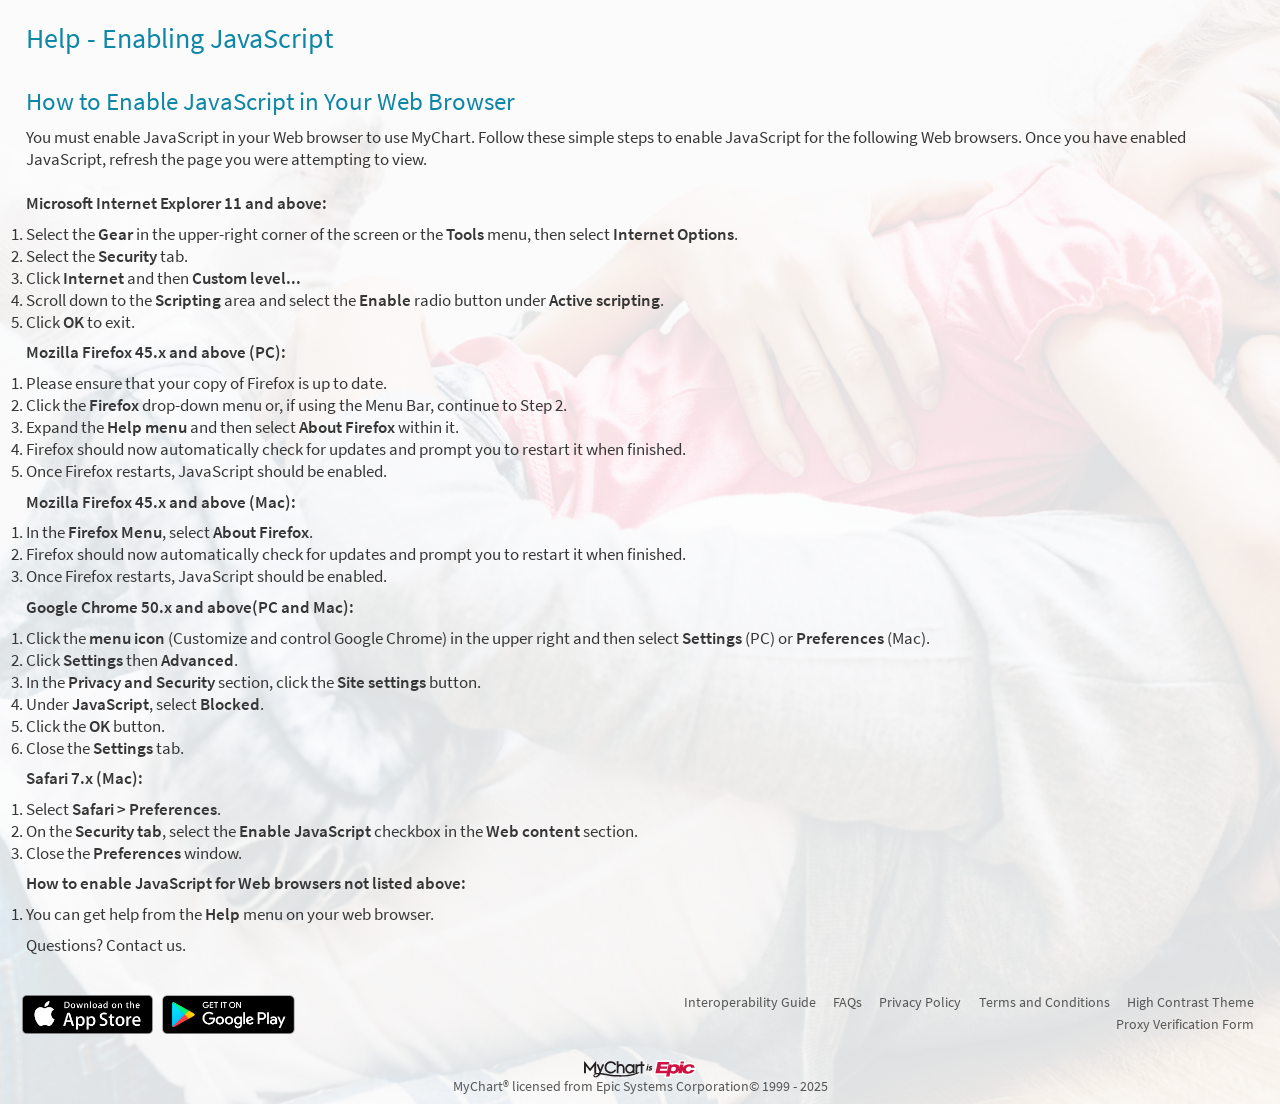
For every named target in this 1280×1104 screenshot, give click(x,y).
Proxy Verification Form (1185, 1024)
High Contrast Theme (1190, 1002)
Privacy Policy (920, 1002)
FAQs (847, 1002)
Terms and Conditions (1044, 1002)
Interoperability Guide (750, 1002)
